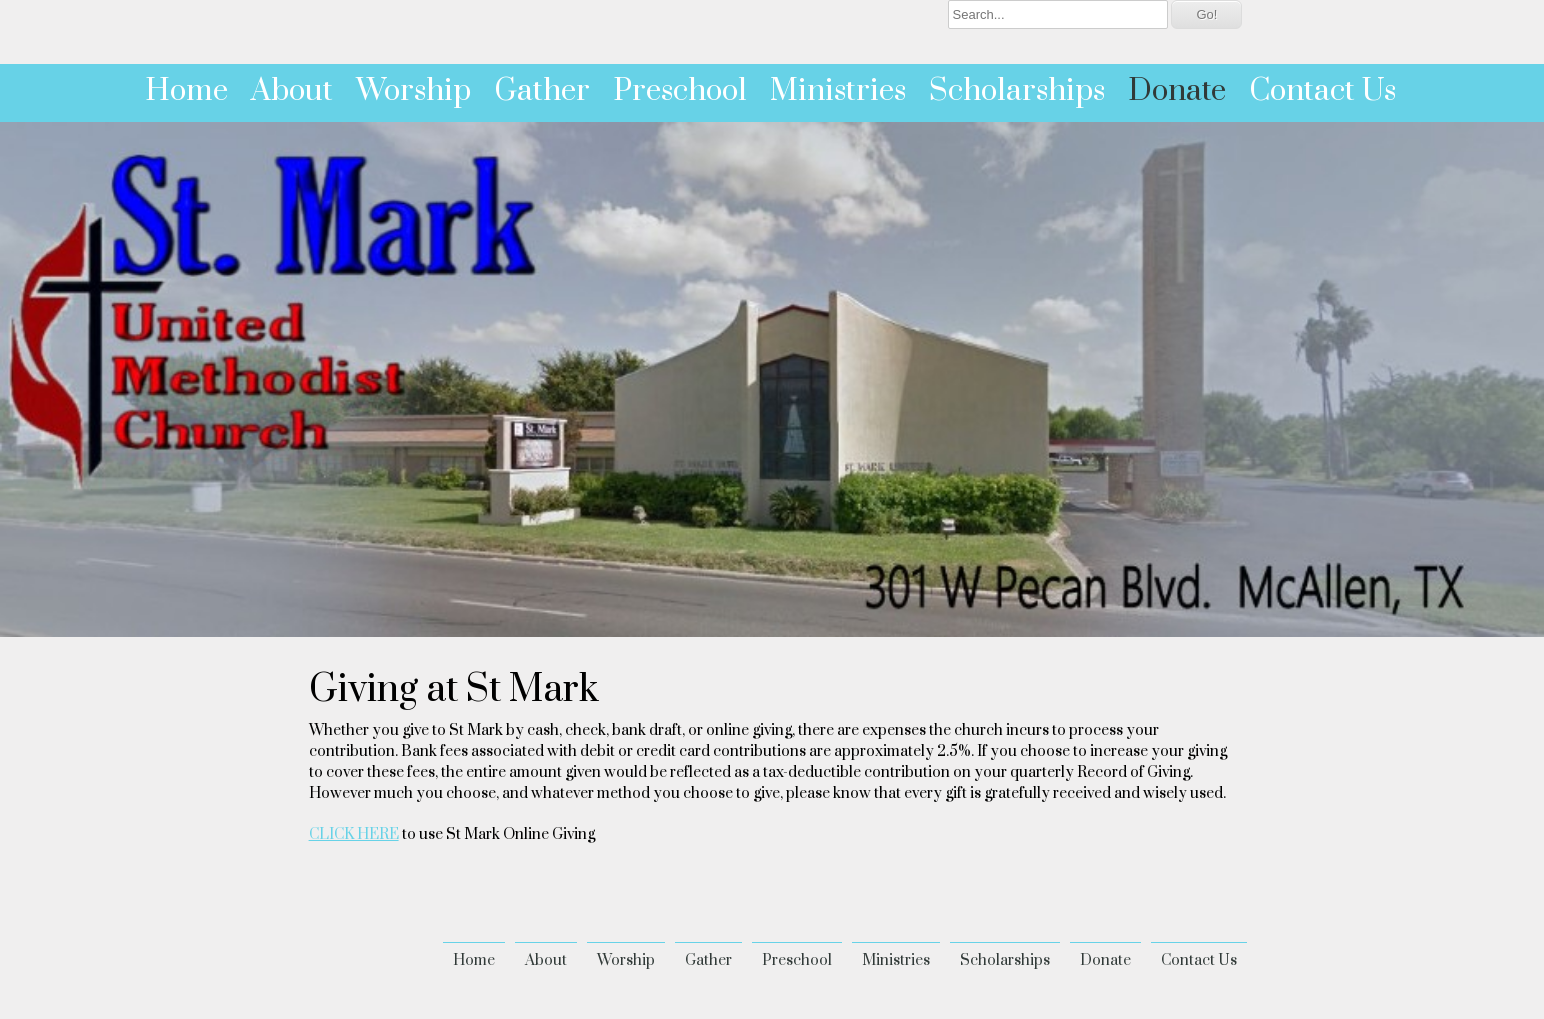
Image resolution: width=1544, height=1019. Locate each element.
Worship (413, 91)
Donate (1177, 91)
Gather (542, 91)
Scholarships (1017, 91)
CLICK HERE (354, 834)
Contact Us (1322, 91)
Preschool (680, 91)
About (292, 91)
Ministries (838, 91)
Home (186, 91)
